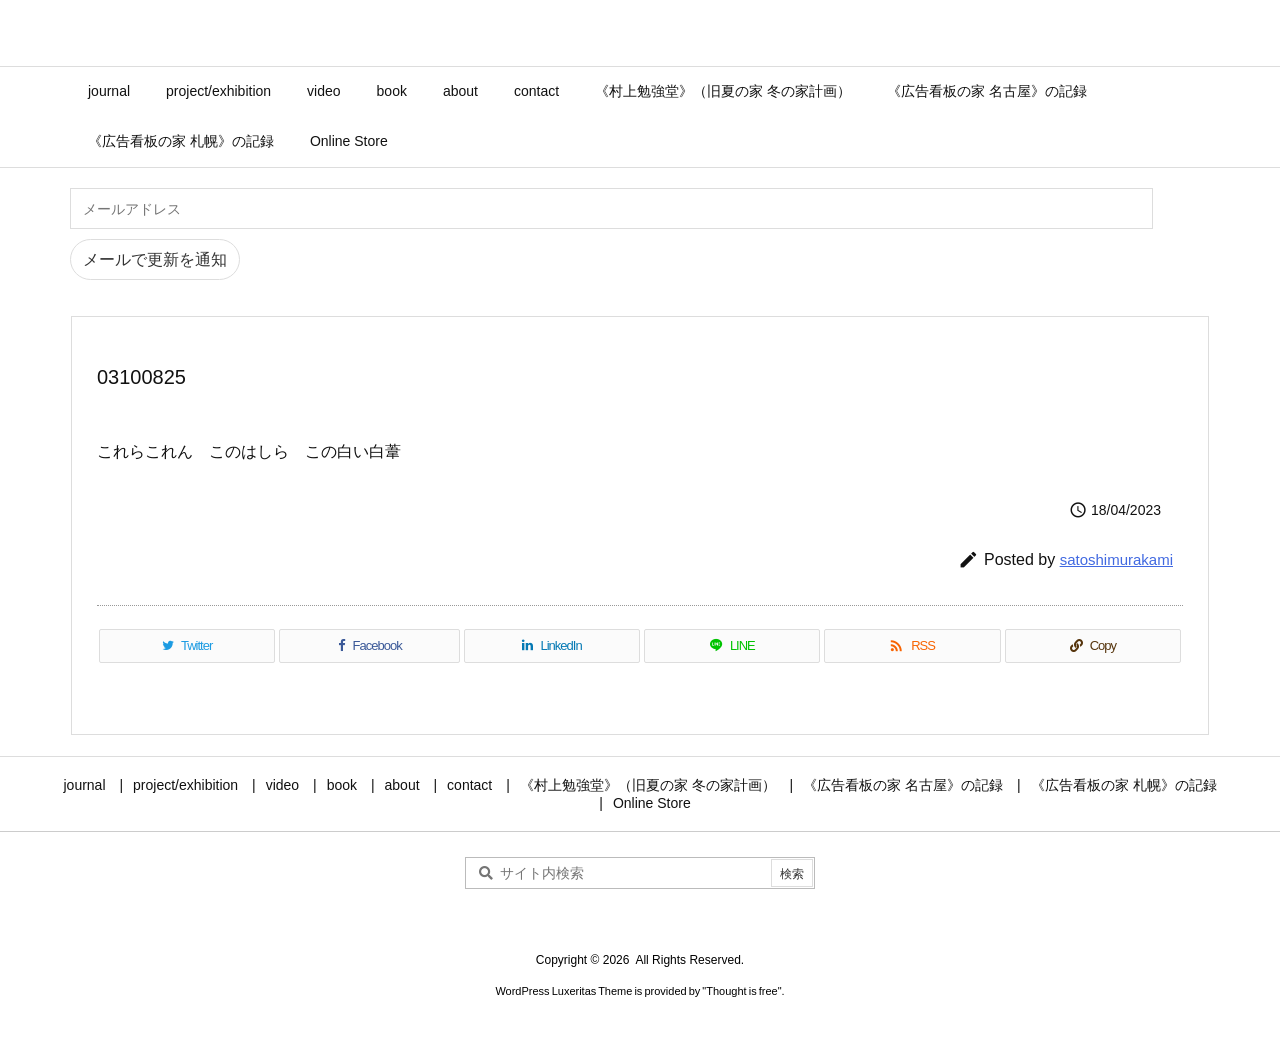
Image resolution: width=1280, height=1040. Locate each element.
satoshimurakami (1116, 559)
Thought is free (741, 991)
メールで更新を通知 (155, 259)
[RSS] (912, 646)
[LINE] (732, 646)
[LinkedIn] (552, 646)
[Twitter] (187, 646)
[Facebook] (369, 646)
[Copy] (1093, 646)
